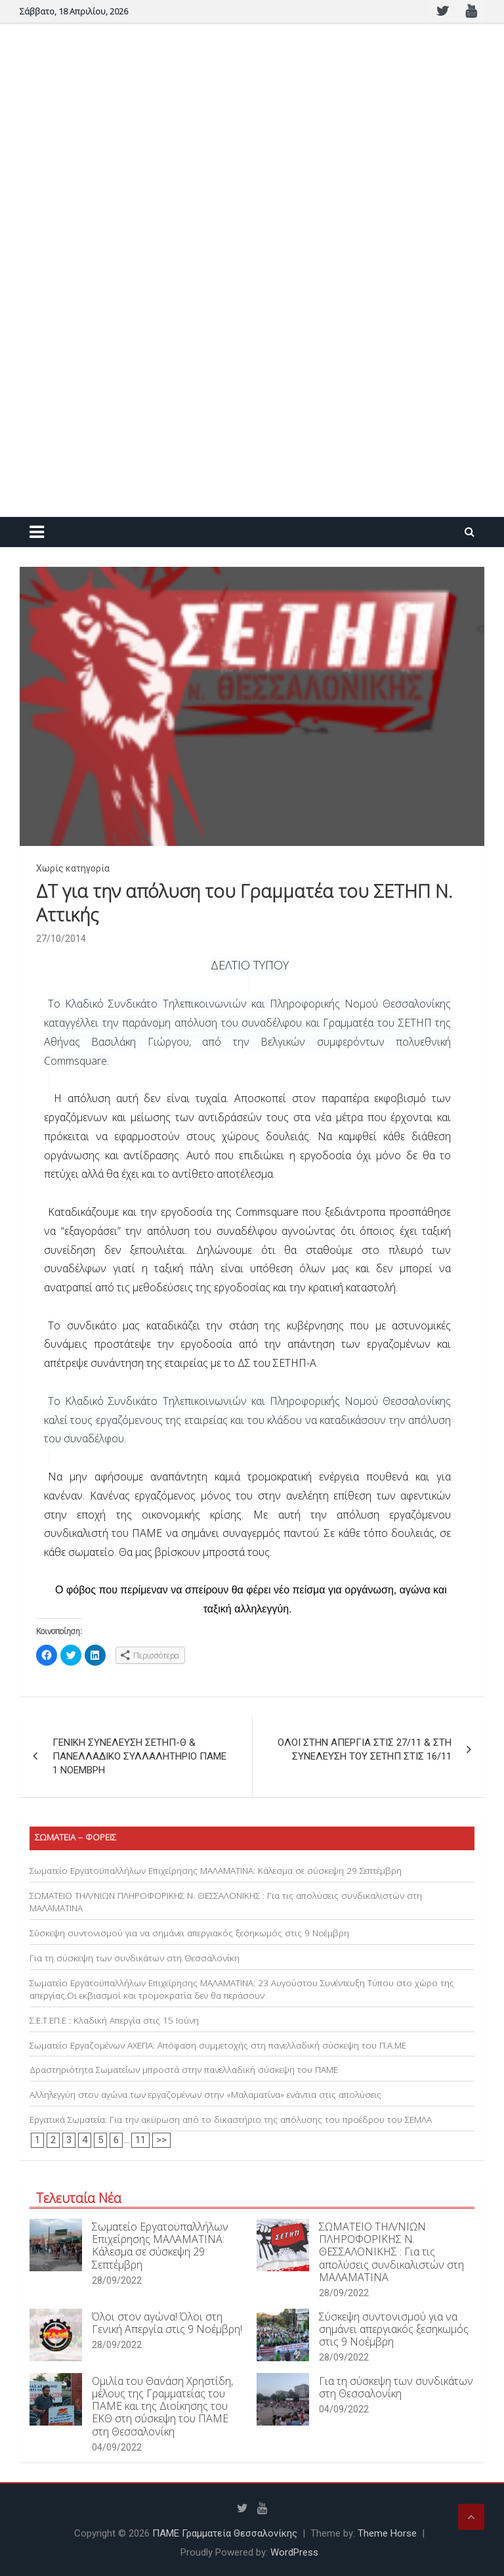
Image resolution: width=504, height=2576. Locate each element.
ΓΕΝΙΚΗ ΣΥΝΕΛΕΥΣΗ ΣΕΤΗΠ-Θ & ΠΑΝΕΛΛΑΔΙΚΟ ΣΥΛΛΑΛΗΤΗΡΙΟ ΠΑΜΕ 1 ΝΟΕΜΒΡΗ (139, 1756)
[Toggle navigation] (37, 532)
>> (161, 2140)
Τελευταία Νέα (78, 2198)
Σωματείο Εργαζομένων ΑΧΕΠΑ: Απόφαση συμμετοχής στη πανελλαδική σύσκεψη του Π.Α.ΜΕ (218, 2045)
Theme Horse (387, 2533)
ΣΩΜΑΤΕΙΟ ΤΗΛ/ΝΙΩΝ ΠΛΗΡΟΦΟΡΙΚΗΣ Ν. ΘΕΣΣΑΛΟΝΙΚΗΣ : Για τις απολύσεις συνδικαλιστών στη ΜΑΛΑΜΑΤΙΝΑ (391, 2251)
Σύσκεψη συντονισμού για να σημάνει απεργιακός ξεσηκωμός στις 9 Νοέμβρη (189, 1933)
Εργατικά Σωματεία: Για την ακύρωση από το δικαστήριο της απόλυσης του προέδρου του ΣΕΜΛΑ (231, 2119)
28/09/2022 (117, 2280)
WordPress (294, 2552)
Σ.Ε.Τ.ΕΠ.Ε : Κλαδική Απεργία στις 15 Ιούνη (114, 2020)
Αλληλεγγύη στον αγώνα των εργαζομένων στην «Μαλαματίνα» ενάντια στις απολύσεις (205, 2094)
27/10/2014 (61, 938)
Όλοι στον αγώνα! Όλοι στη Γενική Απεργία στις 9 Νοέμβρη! (167, 2322)
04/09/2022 (117, 2447)
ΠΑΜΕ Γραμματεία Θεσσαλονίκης (224, 2533)
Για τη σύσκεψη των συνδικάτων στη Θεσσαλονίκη (135, 1958)
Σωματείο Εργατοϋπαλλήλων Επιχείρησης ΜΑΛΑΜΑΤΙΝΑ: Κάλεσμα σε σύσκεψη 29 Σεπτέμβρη (216, 1870)
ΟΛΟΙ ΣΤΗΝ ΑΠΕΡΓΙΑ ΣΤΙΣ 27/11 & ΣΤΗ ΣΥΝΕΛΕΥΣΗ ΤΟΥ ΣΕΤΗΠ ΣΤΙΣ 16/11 (365, 1749)
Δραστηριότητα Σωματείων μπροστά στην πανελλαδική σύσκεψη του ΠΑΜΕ (184, 2070)
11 (140, 2140)
